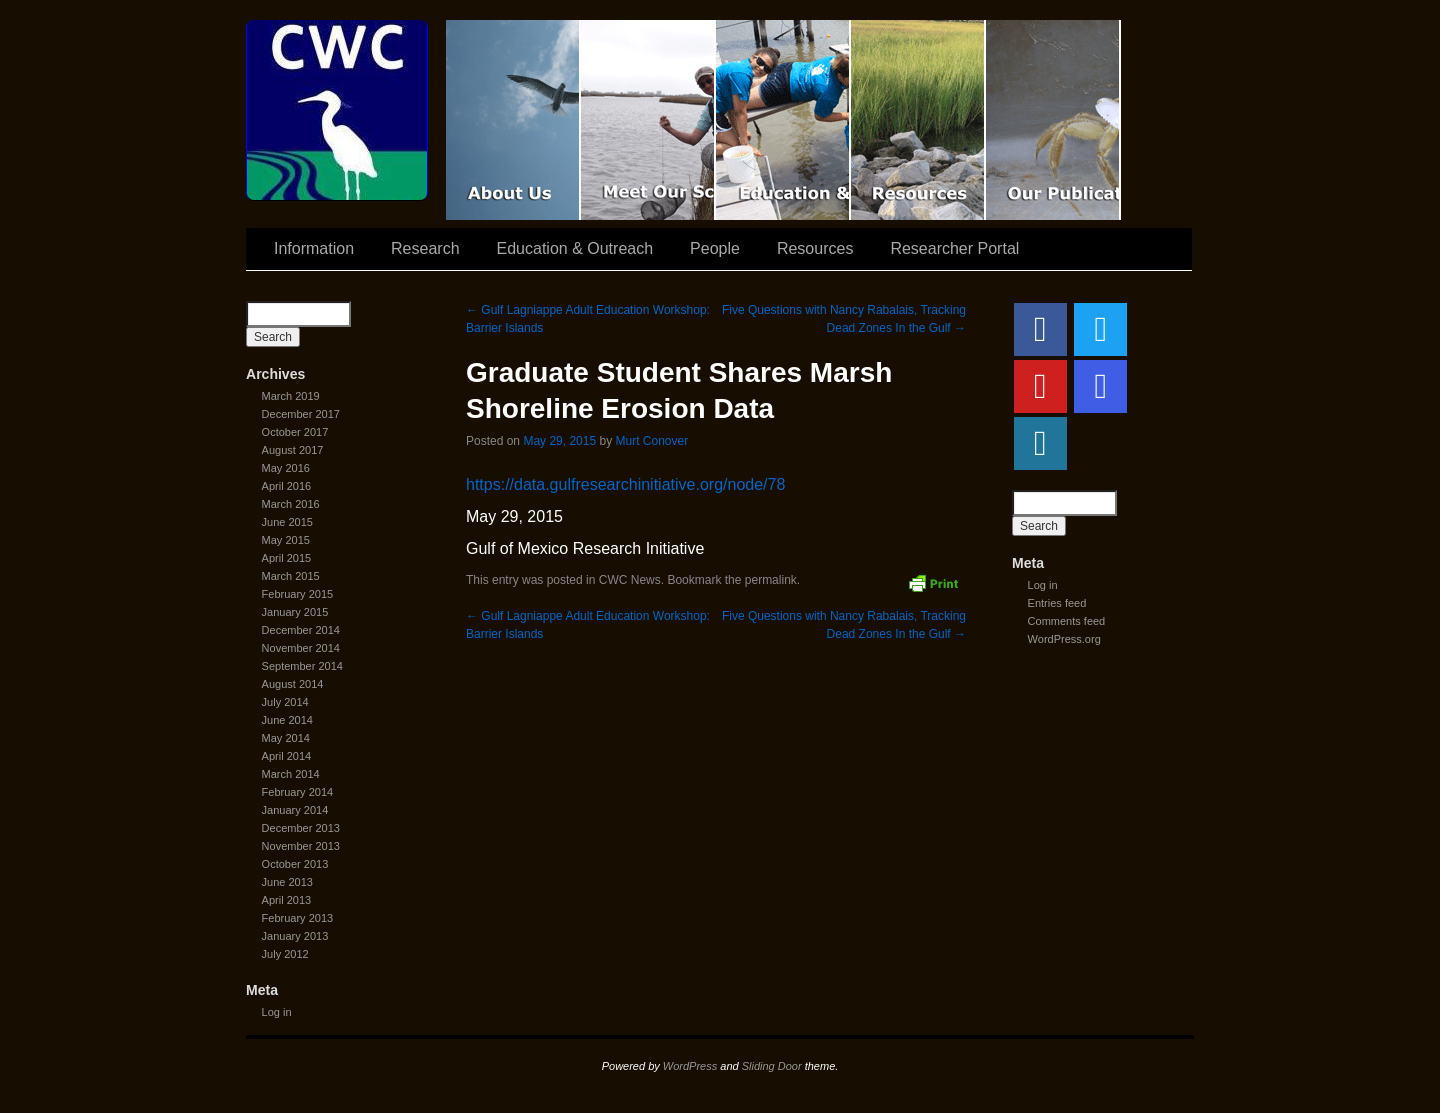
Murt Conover (651, 441)
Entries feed (1057, 603)
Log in (277, 1012)
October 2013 (295, 864)
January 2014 (295, 810)
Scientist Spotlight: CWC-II (648, 120)
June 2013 (287, 882)
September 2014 (302, 666)
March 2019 (291, 396)
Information (314, 248)
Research (425, 248)
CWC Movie (513, 120)
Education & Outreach (783, 120)
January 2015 (295, 612)
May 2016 (286, 468)
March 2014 (291, 774)
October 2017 (295, 432)
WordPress (690, 1066)
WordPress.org (1064, 639)
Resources (918, 120)
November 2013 (301, 846)
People (715, 248)
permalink (771, 580)
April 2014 (287, 756)
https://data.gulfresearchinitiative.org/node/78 (625, 484)
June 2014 (287, 720)
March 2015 (291, 576)
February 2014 (298, 792)
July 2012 (285, 954)
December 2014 (301, 630)
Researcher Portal (954, 248)
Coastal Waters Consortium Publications (1053, 120)
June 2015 (287, 522)
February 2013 (298, 918)
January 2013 (295, 936)
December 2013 (301, 828)
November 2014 (301, 648)
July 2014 (285, 702)
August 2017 (293, 450)
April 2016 (287, 486)
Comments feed (1067, 621)
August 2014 (293, 684)
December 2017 (301, 414)
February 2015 (298, 594)
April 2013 (287, 900)
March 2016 (291, 504)
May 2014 (286, 738)
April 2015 (287, 558)
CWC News (630, 580)
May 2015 (286, 540)
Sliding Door (772, 1066)
